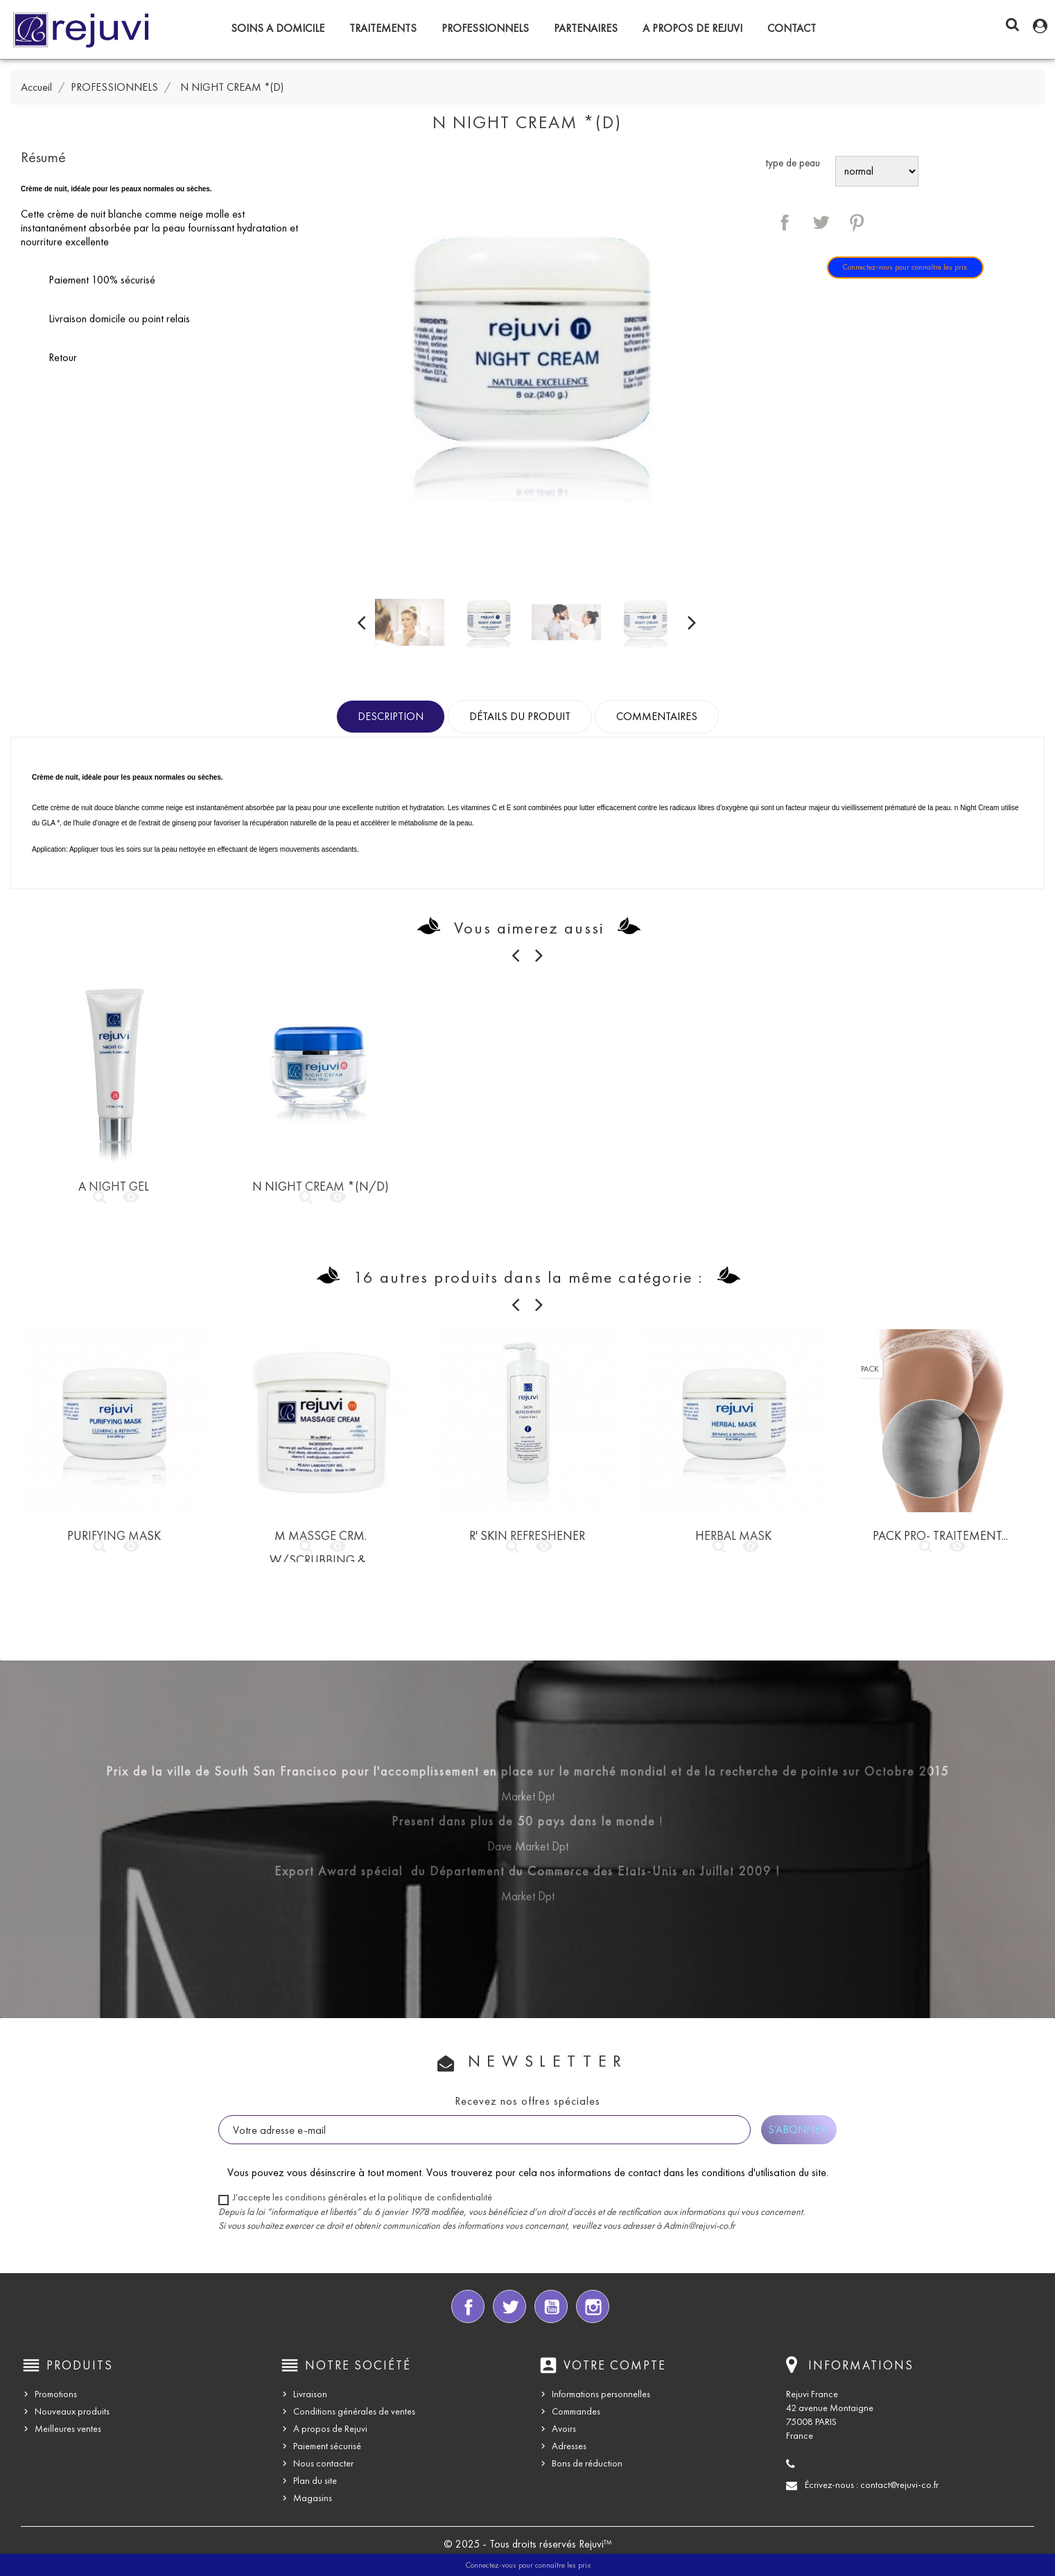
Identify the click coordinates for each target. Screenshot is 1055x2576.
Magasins (312, 2498)
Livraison (310, 2394)
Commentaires (656, 716)
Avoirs (564, 2429)
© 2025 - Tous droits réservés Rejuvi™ (528, 2543)
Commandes (576, 2411)
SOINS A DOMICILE (277, 28)
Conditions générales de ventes (354, 2411)
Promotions (56, 2394)
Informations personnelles (601, 2394)
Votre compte (615, 2365)
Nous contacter (323, 2463)
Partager (785, 222)
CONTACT (791, 28)
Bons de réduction (587, 2463)
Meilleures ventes (68, 2429)
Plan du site (315, 2481)
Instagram (593, 2306)
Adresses (569, 2446)
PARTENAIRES (586, 28)
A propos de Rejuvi (692, 28)
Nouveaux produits (72, 2411)
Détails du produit (519, 716)
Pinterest (857, 222)
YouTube (551, 2306)
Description (391, 716)
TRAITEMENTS (383, 28)
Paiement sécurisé (327, 2446)
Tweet (821, 222)
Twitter (509, 2306)
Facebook (468, 2306)
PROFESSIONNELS (485, 28)
